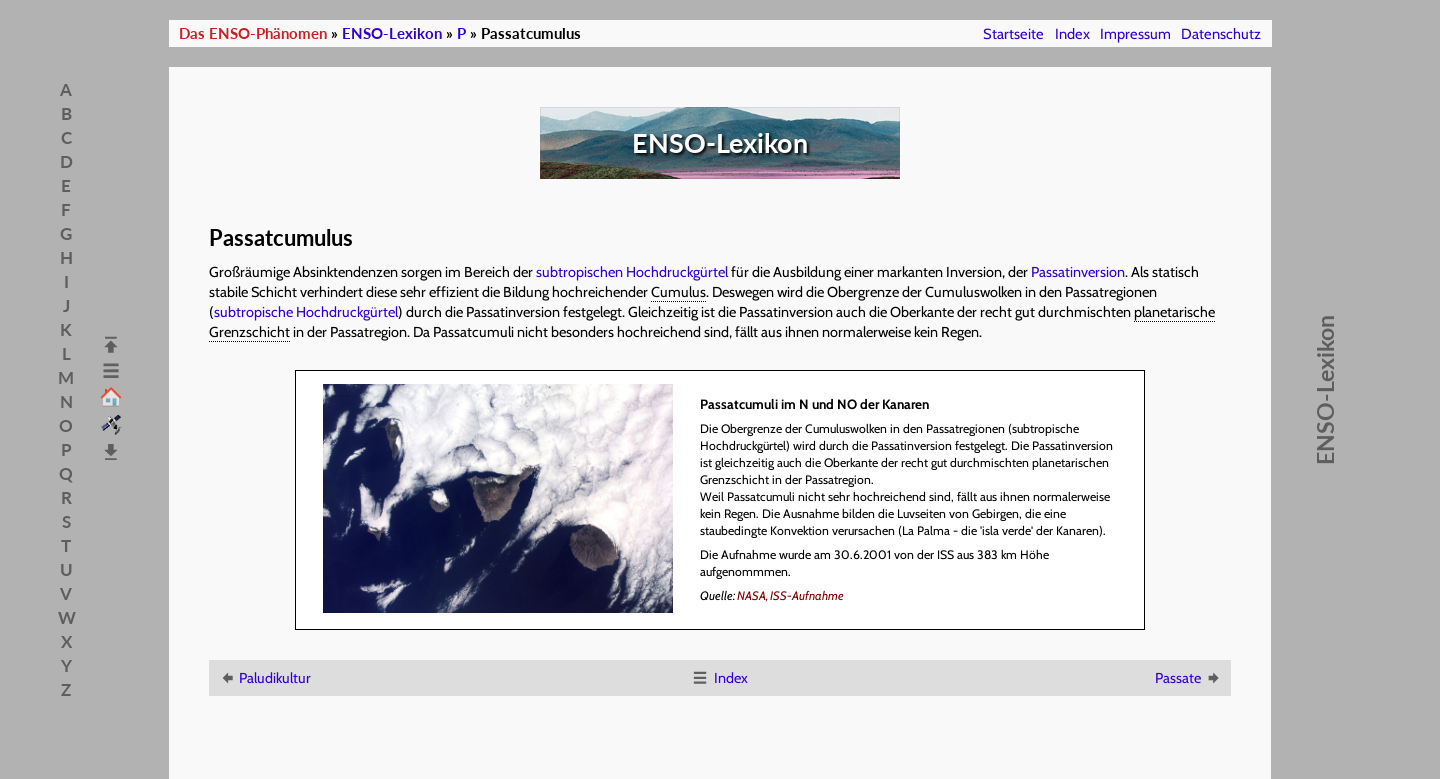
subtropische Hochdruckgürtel (306, 312)
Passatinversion (1078, 272)
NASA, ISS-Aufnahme (790, 595)
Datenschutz (1221, 34)
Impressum (1135, 34)
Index (1072, 34)
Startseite (1013, 34)
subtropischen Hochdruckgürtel (632, 272)
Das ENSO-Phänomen (253, 33)
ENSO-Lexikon (392, 33)
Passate (1188, 678)
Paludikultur (264, 678)
